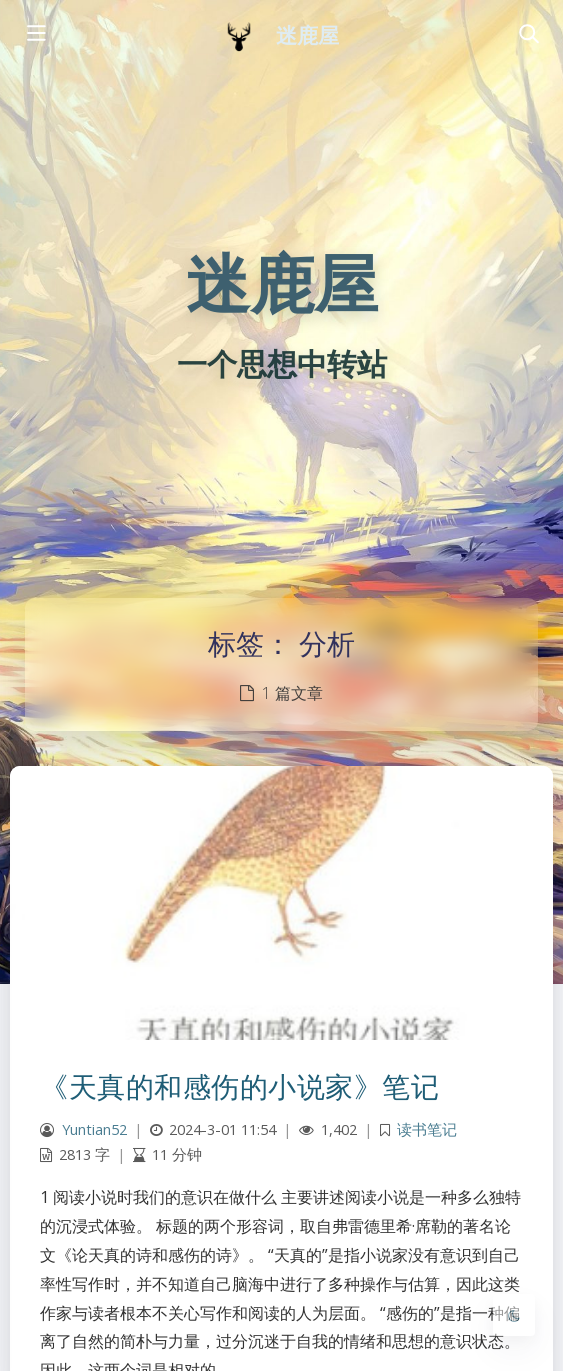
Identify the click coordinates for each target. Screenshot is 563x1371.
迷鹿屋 (307, 35)
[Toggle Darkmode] (514, 1315)
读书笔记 (427, 1129)
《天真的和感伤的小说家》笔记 (239, 1086)
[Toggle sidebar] (35, 35)
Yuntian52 (94, 1129)
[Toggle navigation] (528, 35)
